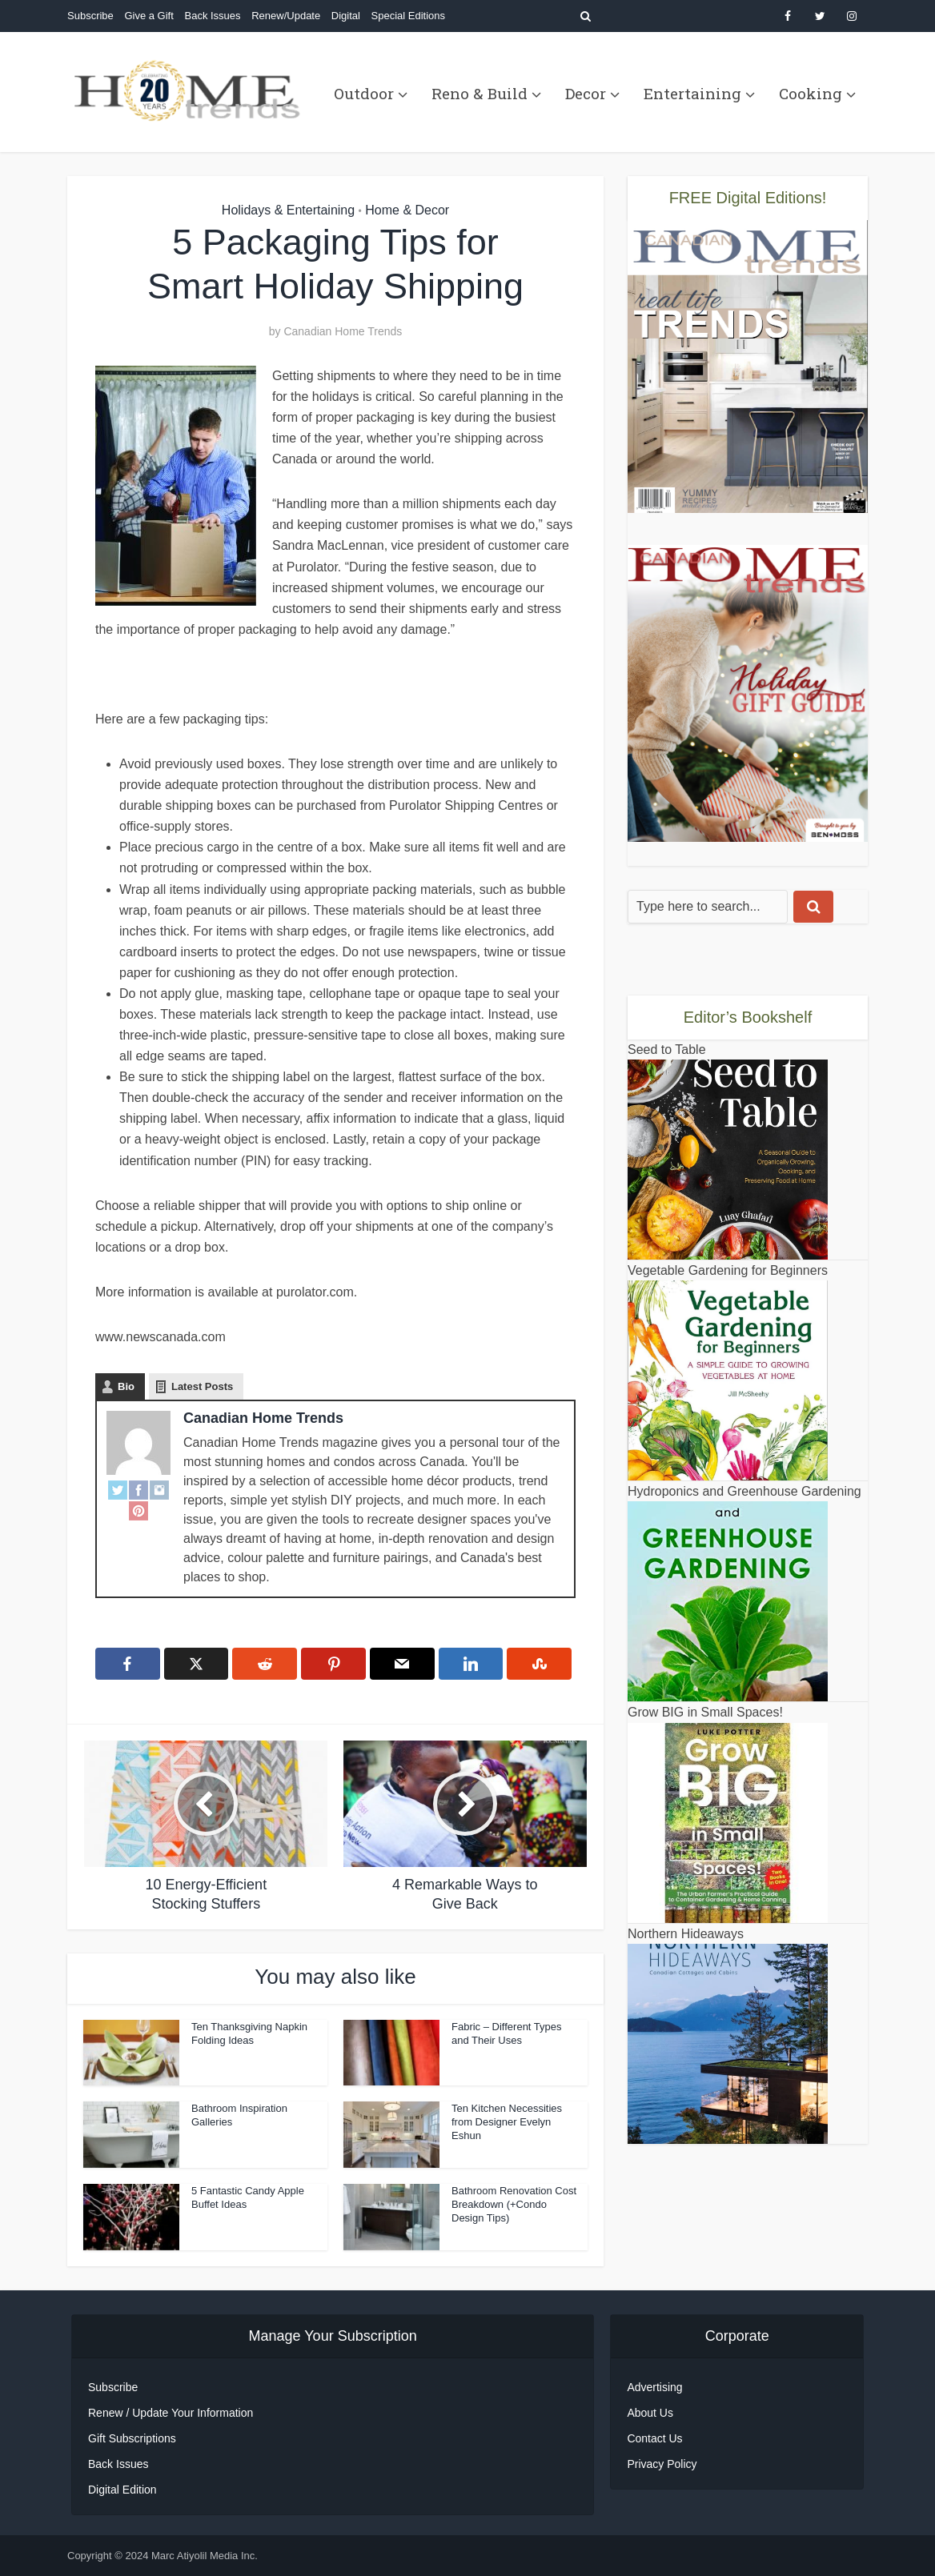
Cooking (810, 93)
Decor (585, 93)
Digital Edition (122, 2489)
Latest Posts (202, 1386)
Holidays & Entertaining (288, 210)
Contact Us (654, 2438)
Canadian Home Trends (342, 331)
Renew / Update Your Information (170, 2412)
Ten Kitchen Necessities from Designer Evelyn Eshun (506, 2121)
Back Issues (212, 16)
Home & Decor (407, 210)
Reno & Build (479, 93)
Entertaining (692, 93)
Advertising (654, 2387)
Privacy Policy (661, 2464)
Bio (126, 1386)
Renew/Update (285, 16)
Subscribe (90, 16)
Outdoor (364, 93)
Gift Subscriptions (132, 2438)
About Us (650, 2412)
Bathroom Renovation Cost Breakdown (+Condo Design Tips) (513, 2204)
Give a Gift (148, 16)
